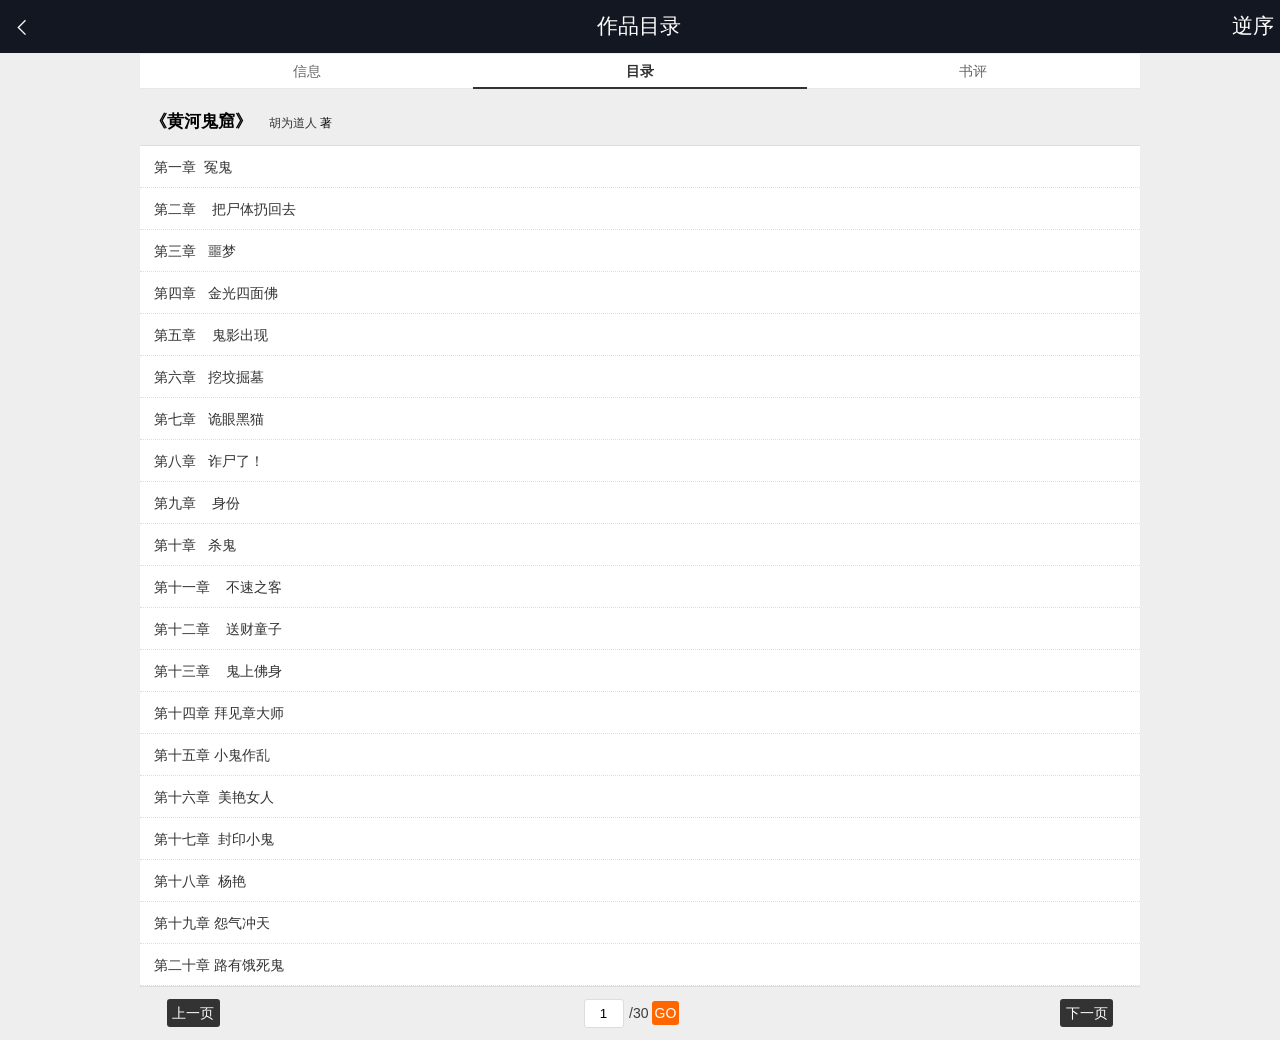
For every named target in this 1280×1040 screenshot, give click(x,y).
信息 (307, 71)
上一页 (193, 1013)
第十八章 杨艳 (200, 881)
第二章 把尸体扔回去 (225, 209)
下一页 (1087, 1013)
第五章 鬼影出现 (211, 335)
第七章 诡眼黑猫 (209, 419)
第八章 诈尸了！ (209, 461)
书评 (973, 71)
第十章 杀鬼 (195, 545)
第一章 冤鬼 (193, 167)
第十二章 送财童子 (218, 629)
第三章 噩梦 (195, 251)
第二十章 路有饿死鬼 (219, 965)
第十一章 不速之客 (218, 587)
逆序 (1256, 25)
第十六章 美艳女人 (214, 797)
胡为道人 (293, 123)
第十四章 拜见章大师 (219, 713)
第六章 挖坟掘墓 (209, 377)
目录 (640, 71)
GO (666, 1013)
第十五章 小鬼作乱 (212, 755)
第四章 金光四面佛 (216, 293)
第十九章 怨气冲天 (212, 923)
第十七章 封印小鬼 (214, 839)
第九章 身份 (197, 503)
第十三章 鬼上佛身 (218, 671)
